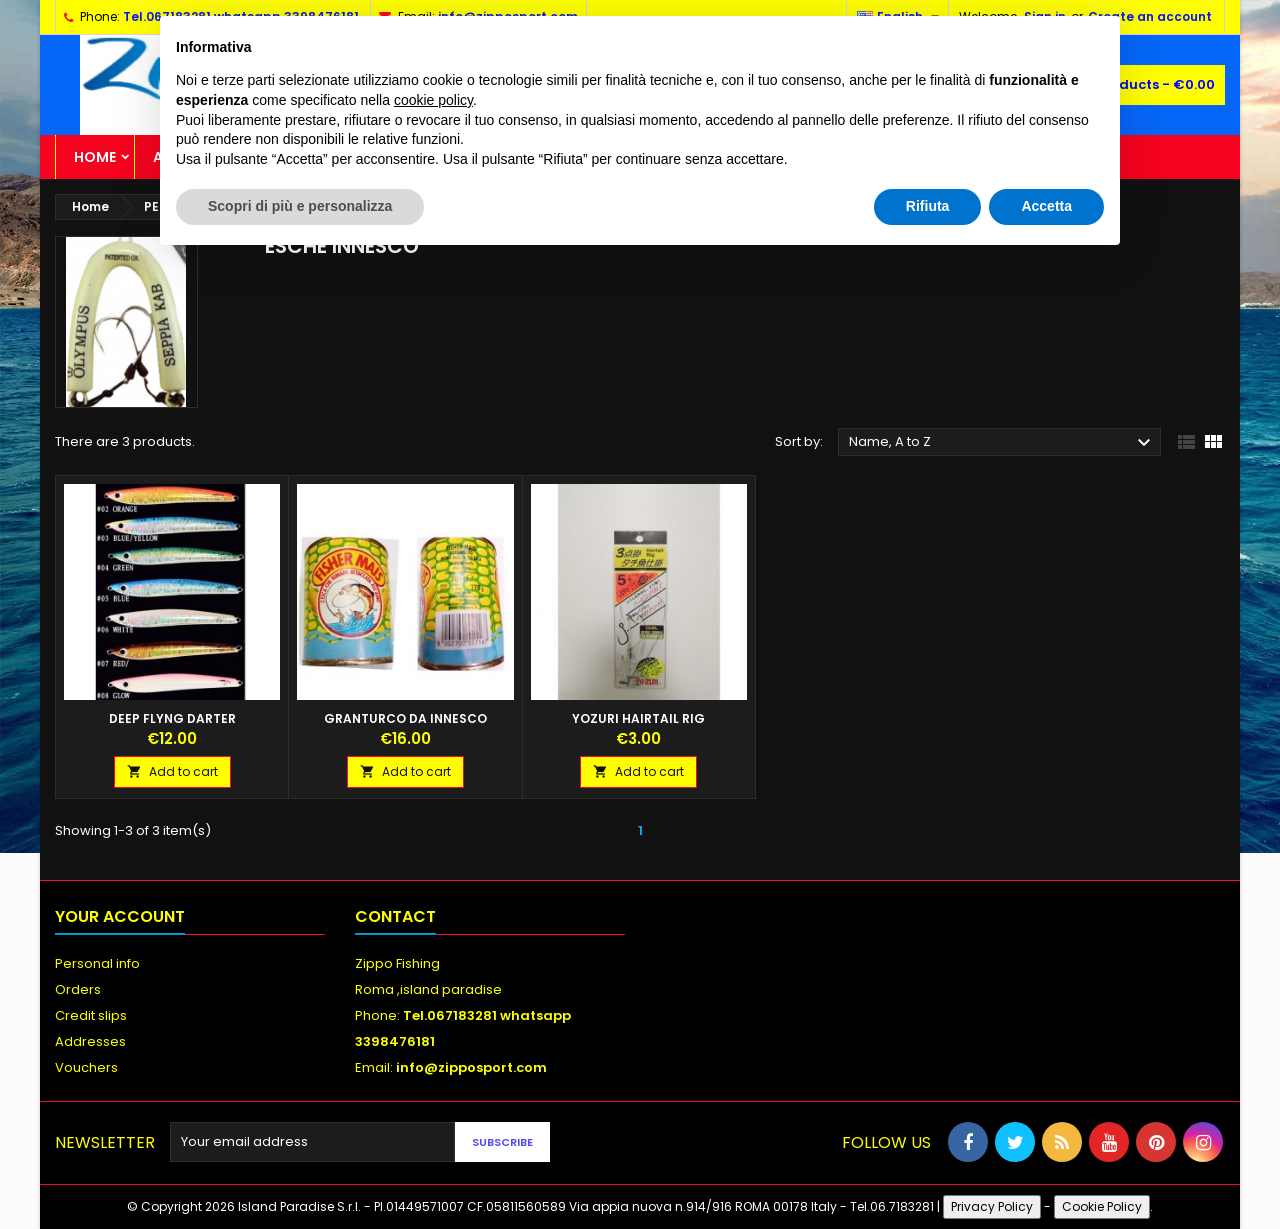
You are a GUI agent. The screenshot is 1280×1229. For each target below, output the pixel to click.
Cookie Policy (1102, 1206)
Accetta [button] (1046, 206)
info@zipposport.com (471, 1067)
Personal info (97, 963)
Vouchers (86, 1067)
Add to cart (172, 771)
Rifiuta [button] (928, 206)
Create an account (1150, 16)
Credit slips (91, 1015)
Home (95, 157)
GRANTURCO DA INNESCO (405, 718)
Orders (78, 989)
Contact (395, 916)
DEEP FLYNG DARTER (172, 718)
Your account (120, 916)
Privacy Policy (992, 1206)
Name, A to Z (1002, 443)
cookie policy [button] (433, 100)
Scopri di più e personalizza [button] (300, 206)
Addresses (90, 1041)
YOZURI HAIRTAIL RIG (638, 718)
